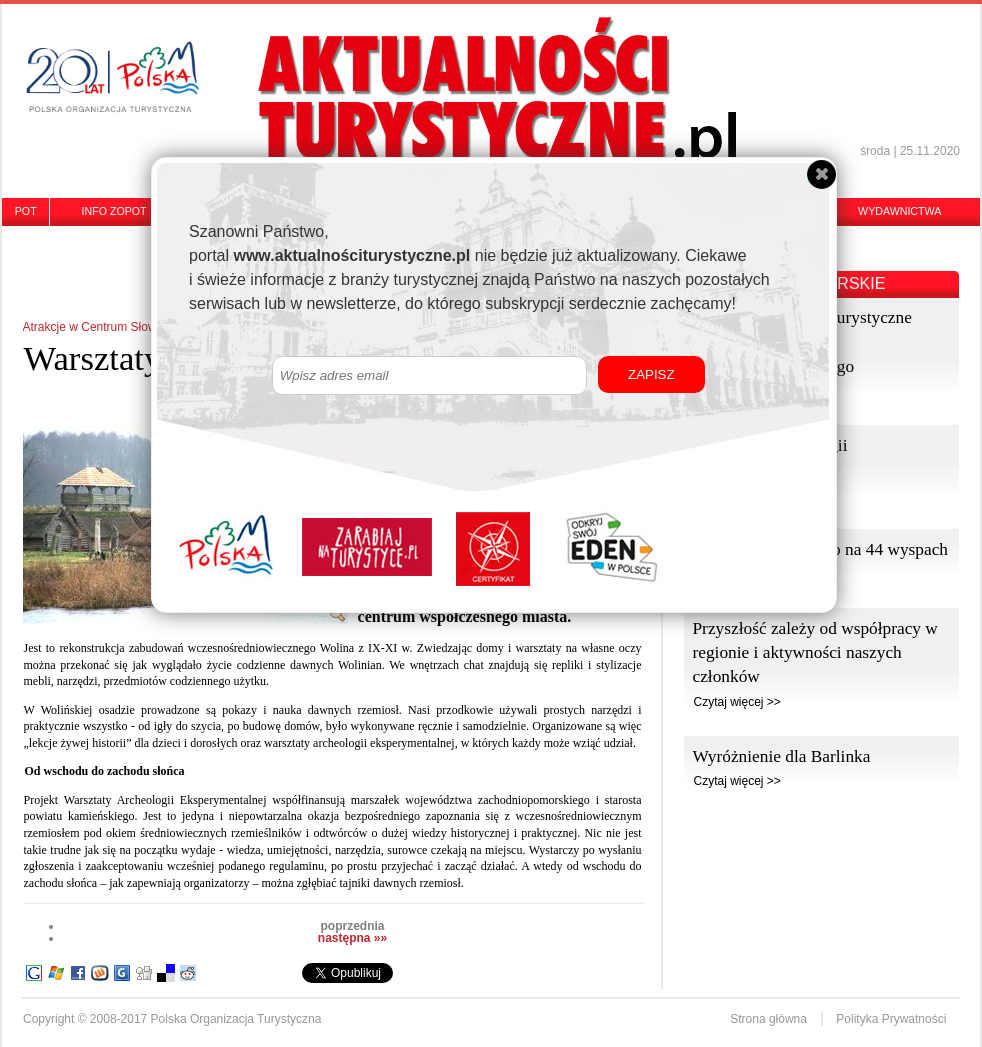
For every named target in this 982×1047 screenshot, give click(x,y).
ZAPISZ (651, 374)
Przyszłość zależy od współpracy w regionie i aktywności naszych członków (814, 653)
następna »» (352, 938)
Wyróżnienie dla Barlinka (781, 756)
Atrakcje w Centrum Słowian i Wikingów (128, 327)
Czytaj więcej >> (736, 702)
